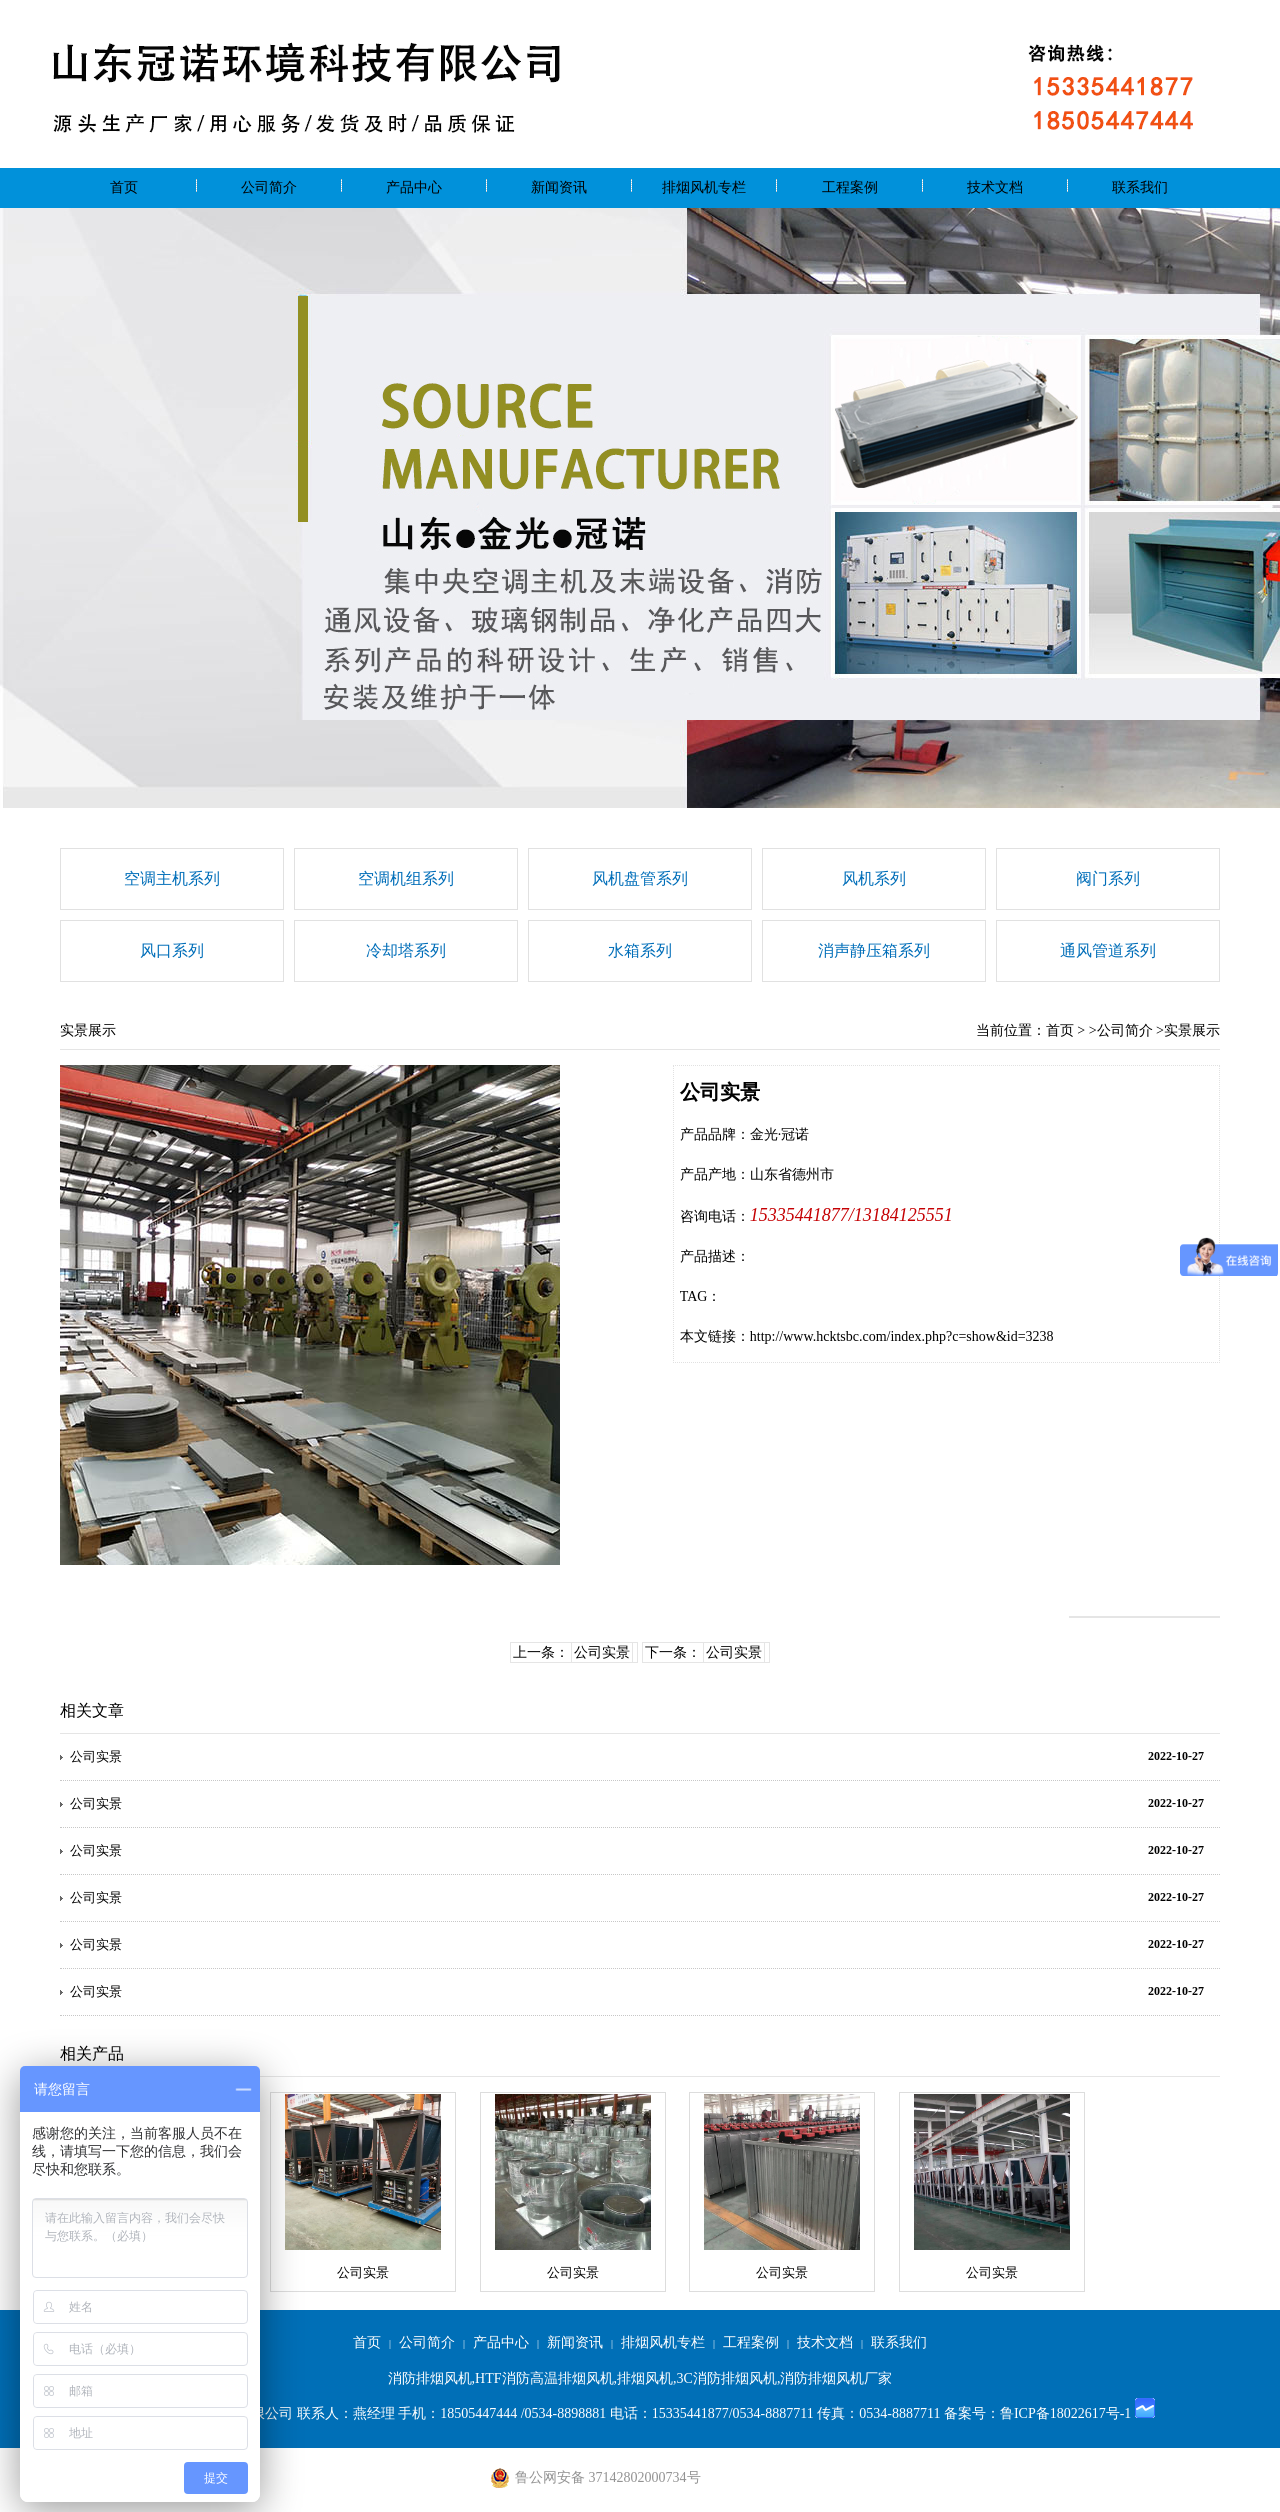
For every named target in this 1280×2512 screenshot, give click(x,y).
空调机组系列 (406, 878)
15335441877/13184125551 (851, 1215)
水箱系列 (640, 950)
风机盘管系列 (640, 878)
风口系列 (172, 950)
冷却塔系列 (406, 950)
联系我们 (1140, 187)
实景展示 (1192, 1030)
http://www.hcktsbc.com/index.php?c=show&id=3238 (902, 1336)
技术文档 (995, 187)
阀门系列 (1108, 878)
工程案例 (850, 187)
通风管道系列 (1108, 950)
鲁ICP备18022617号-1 (1065, 2413)
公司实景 (602, 1652)
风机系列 (874, 878)
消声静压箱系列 (874, 950)
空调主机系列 (172, 878)
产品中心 (414, 187)
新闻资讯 (559, 187)
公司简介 (269, 187)
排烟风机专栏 (704, 187)
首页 (124, 187)
